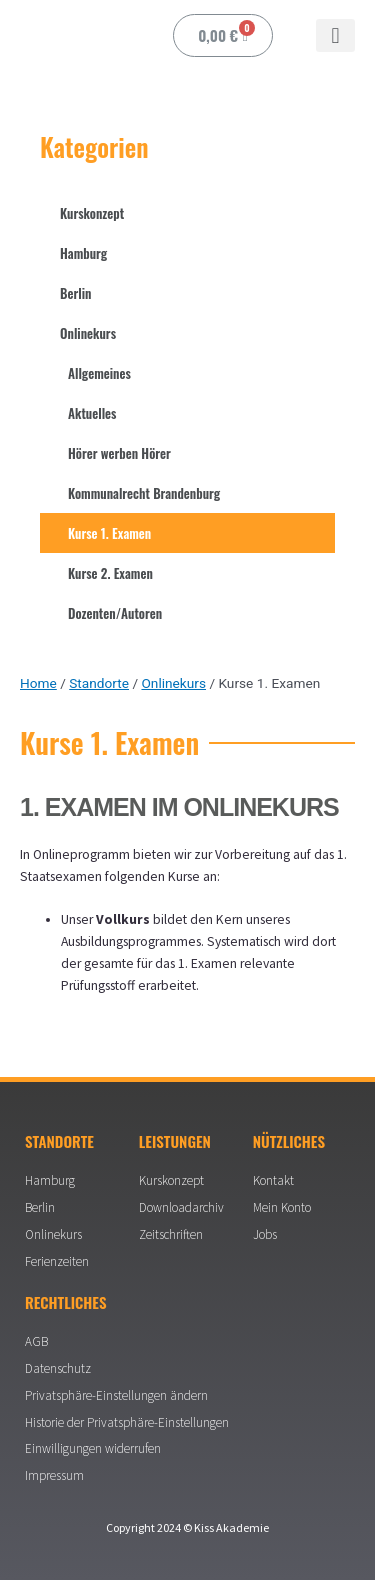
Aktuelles (92, 413)
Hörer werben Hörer (119, 453)
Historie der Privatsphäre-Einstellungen (127, 1422)
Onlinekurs (88, 333)
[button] (335, 35)
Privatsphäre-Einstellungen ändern (116, 1395)
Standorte (99, 683)
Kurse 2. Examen (110, 573)
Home (38, 683)
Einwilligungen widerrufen (93, 1448)
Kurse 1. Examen (109, 533)
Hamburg (83, 253)
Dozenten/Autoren (115, 613)
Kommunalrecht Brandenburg (144, 493)
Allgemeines (99, 373)
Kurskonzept (92, 213)
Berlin (75, 293)
